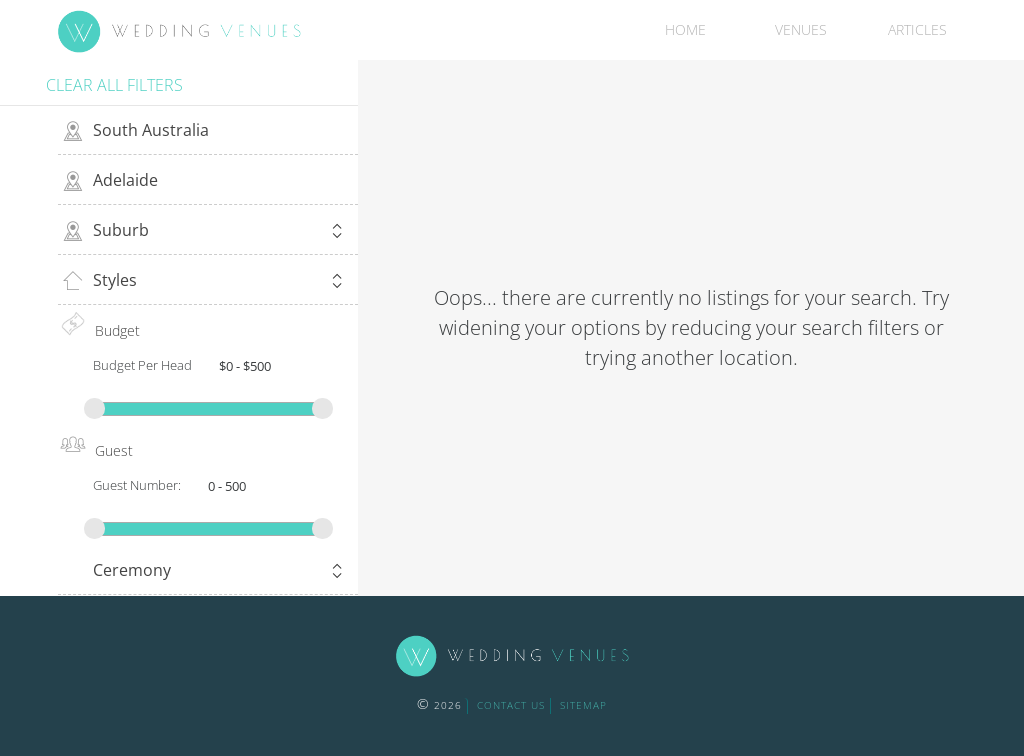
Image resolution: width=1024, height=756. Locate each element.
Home (685, 29)
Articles (917, 29)
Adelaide (125, 180)
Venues (801, 29)
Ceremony (220, 572)
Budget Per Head (142, 365)
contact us (511, 705)
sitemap (583, 705)
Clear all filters (114, 85)
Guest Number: (137, 485)
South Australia (151, 130)
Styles (220, 282)
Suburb (220, 232)
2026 (439, 705)
